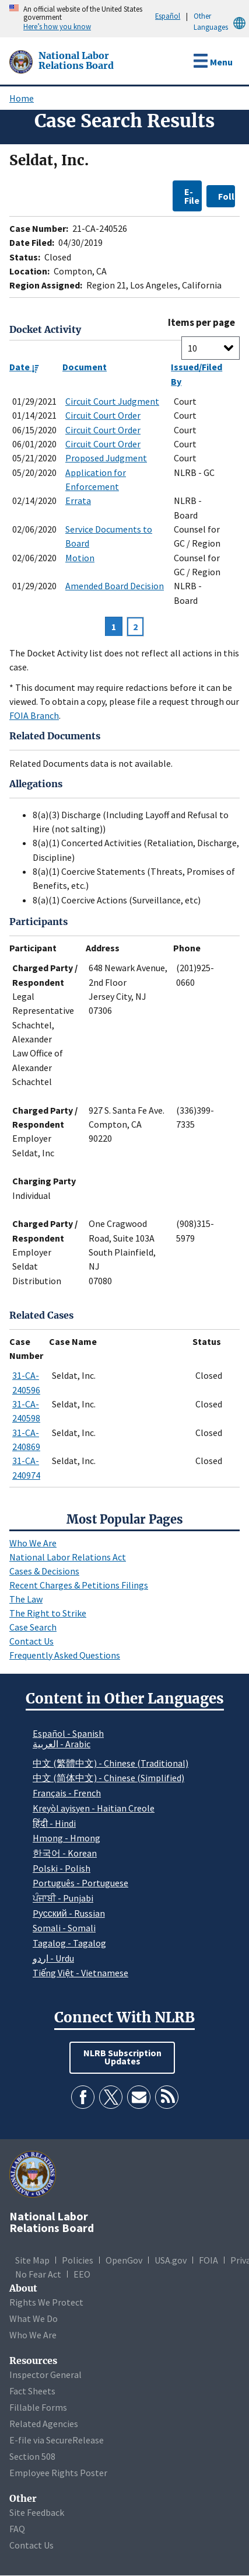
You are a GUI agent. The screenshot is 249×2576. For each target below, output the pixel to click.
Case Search (33, 1627)
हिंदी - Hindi (54, 1823)
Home (21, 98)
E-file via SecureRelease (56, 2440)
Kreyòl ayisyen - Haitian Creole (94, 1808)
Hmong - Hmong (66, 1838)
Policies (77, 2260)
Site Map (32, 2260)
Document (84, 367)
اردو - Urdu (53, 1958)
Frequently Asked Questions (64, 1655)
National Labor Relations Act (67, 1557)
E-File (191, 196)
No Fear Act (38, 2274)
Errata (78, 500)
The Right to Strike (47, 1613)
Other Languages (221, 22)
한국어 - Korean (65, 1853)
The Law (26, 1599)
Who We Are (33, 1543)
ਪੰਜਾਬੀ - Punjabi (63, 1898)
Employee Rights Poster (58, 2472)
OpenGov (124, 2260)
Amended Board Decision (114, 586)
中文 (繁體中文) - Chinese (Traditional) (110, 1763)
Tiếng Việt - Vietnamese (80, 1973)
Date (24, 367)
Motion (79, 558)
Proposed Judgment (106, 458)
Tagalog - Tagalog (69, 1943)
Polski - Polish (61, 1868)
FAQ (17, 2529)
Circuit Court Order (103, 415)
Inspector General (45, 2374)
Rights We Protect (46, 2302)
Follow (226, 196)
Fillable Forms (38, 2407)
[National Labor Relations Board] (22, 60)
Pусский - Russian (69, 1913)
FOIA (208, 2260)
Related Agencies (43, 2423)
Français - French (67, 1793)
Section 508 (32, 2456)
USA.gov (171, 2260)
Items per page (201, 322)
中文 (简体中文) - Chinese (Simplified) (108, 1778)
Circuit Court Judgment (112, 401)
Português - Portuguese (80, 1883)
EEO (81, 2274)
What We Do (33, 2318)
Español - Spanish (68, 1733)
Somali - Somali (64, 1928)
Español (167, 15)
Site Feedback (36, 2512)
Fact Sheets (32, 2391)
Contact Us (31, 1641)
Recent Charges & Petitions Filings (78, 1585)
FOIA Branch (34, 715)
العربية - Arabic (61, 1744)
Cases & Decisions (44, 1571)
